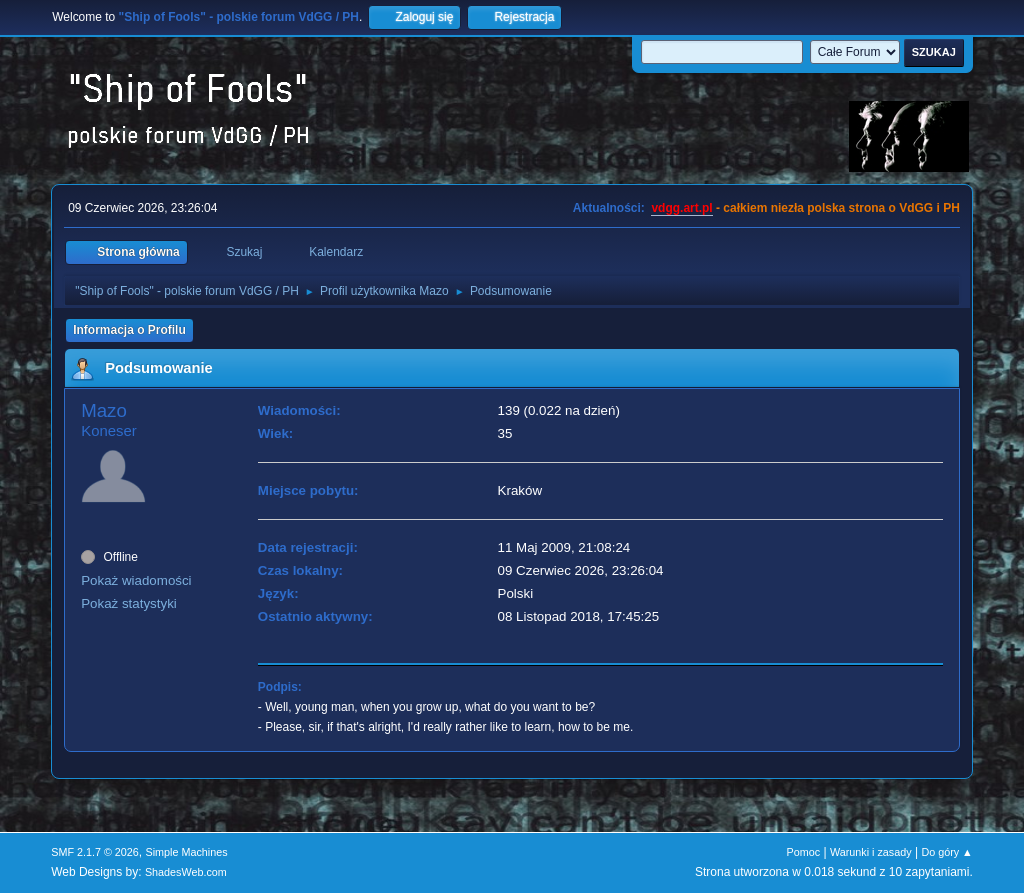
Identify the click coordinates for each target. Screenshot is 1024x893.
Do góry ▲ (946, 852)
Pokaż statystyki (129, 603)
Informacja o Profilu (129, 330)
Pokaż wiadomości (136, 580)
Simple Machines (187, 852)
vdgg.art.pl (681, 208)
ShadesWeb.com (186, 872)
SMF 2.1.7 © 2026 (95, 852)
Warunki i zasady (871, 852)
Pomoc (804, 852)
